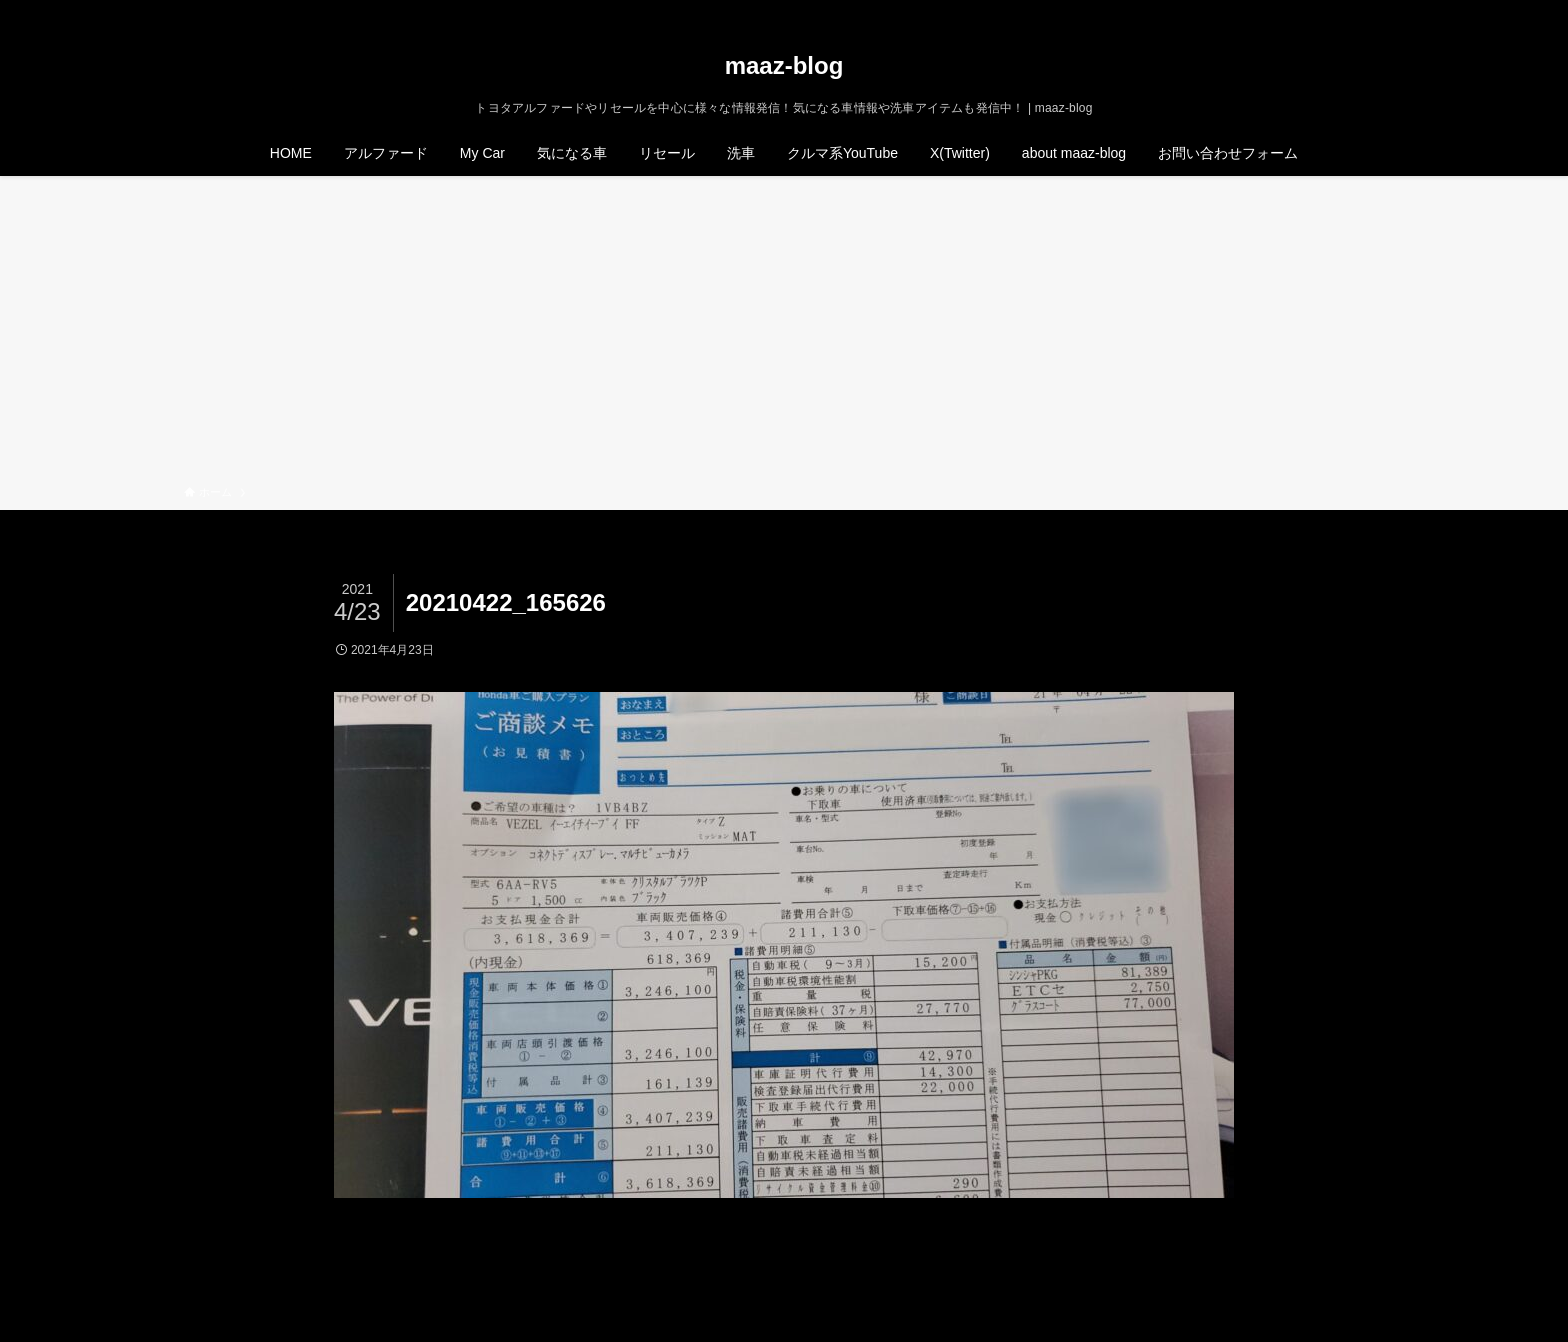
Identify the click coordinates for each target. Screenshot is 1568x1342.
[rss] (1345, 11)
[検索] (1371, 11)
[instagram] (1319, 11)
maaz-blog (784, 66)
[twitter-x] (1293, 11)
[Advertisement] (784, 334)
